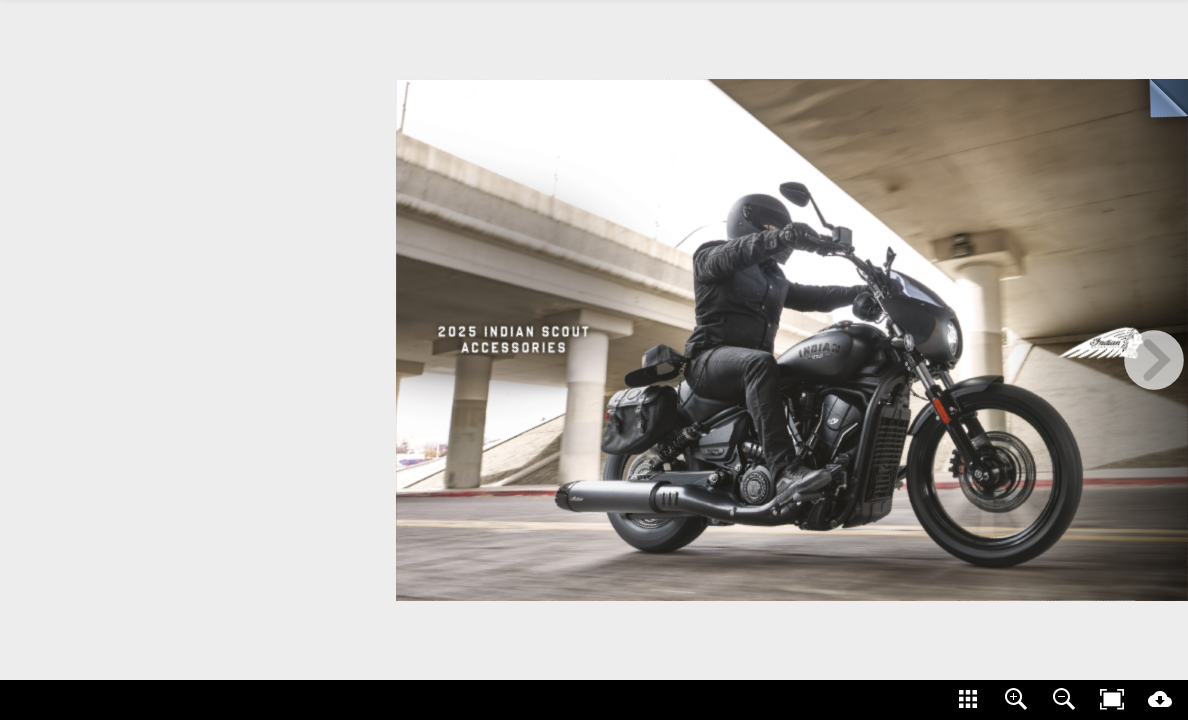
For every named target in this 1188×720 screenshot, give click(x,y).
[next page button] (1154, 360)
